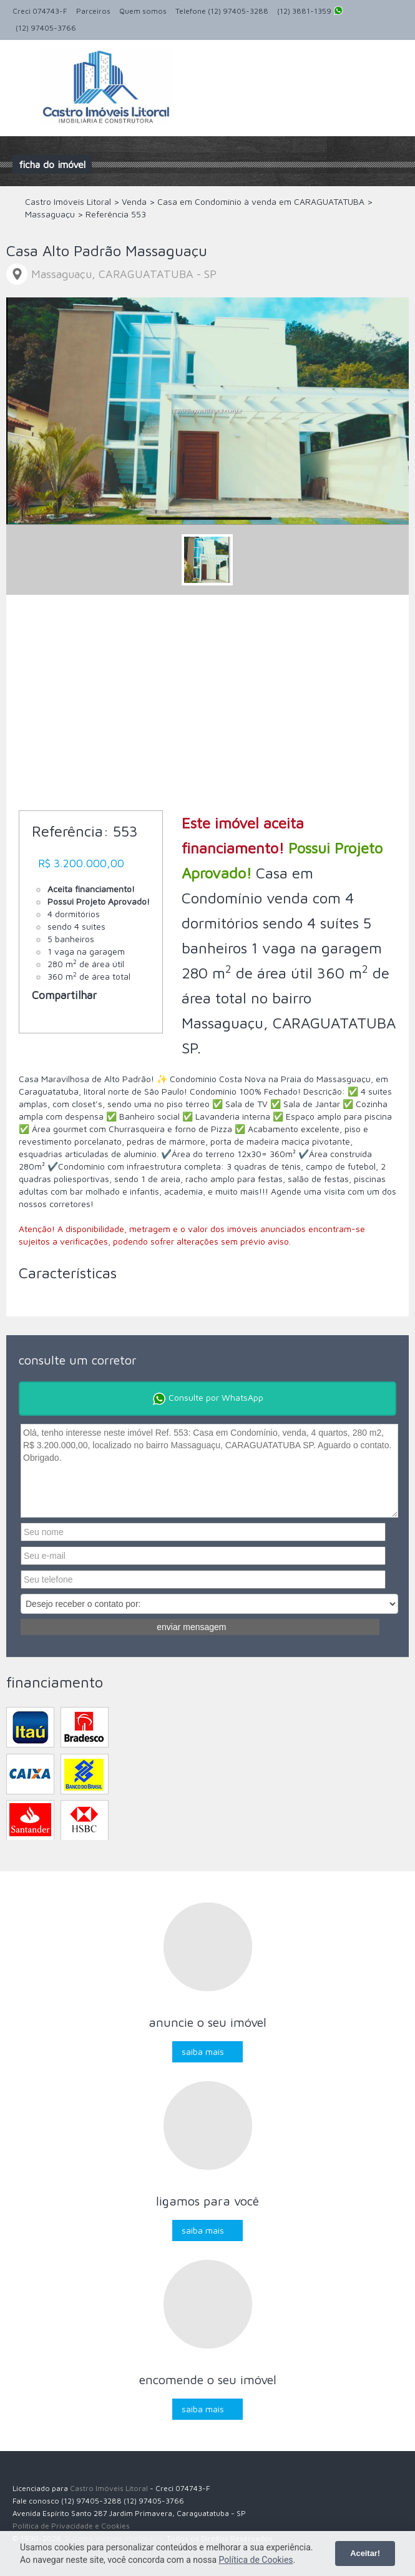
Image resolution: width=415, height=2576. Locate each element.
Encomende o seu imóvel (207, 2379)
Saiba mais (203, 2051)
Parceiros (93, 11)
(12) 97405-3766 (46, 27)
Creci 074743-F (39, 11)
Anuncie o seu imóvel (207, 2022)
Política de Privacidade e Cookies (71, 2525)
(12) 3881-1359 (310, 12)
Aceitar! (365, 2553)
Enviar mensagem (191, 1627)
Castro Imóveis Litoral (109, 2488)
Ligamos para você (207, 2201)
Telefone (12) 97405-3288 (221, 11)
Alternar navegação (23, 70)
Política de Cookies (256, 2560)
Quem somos (143, 11)
